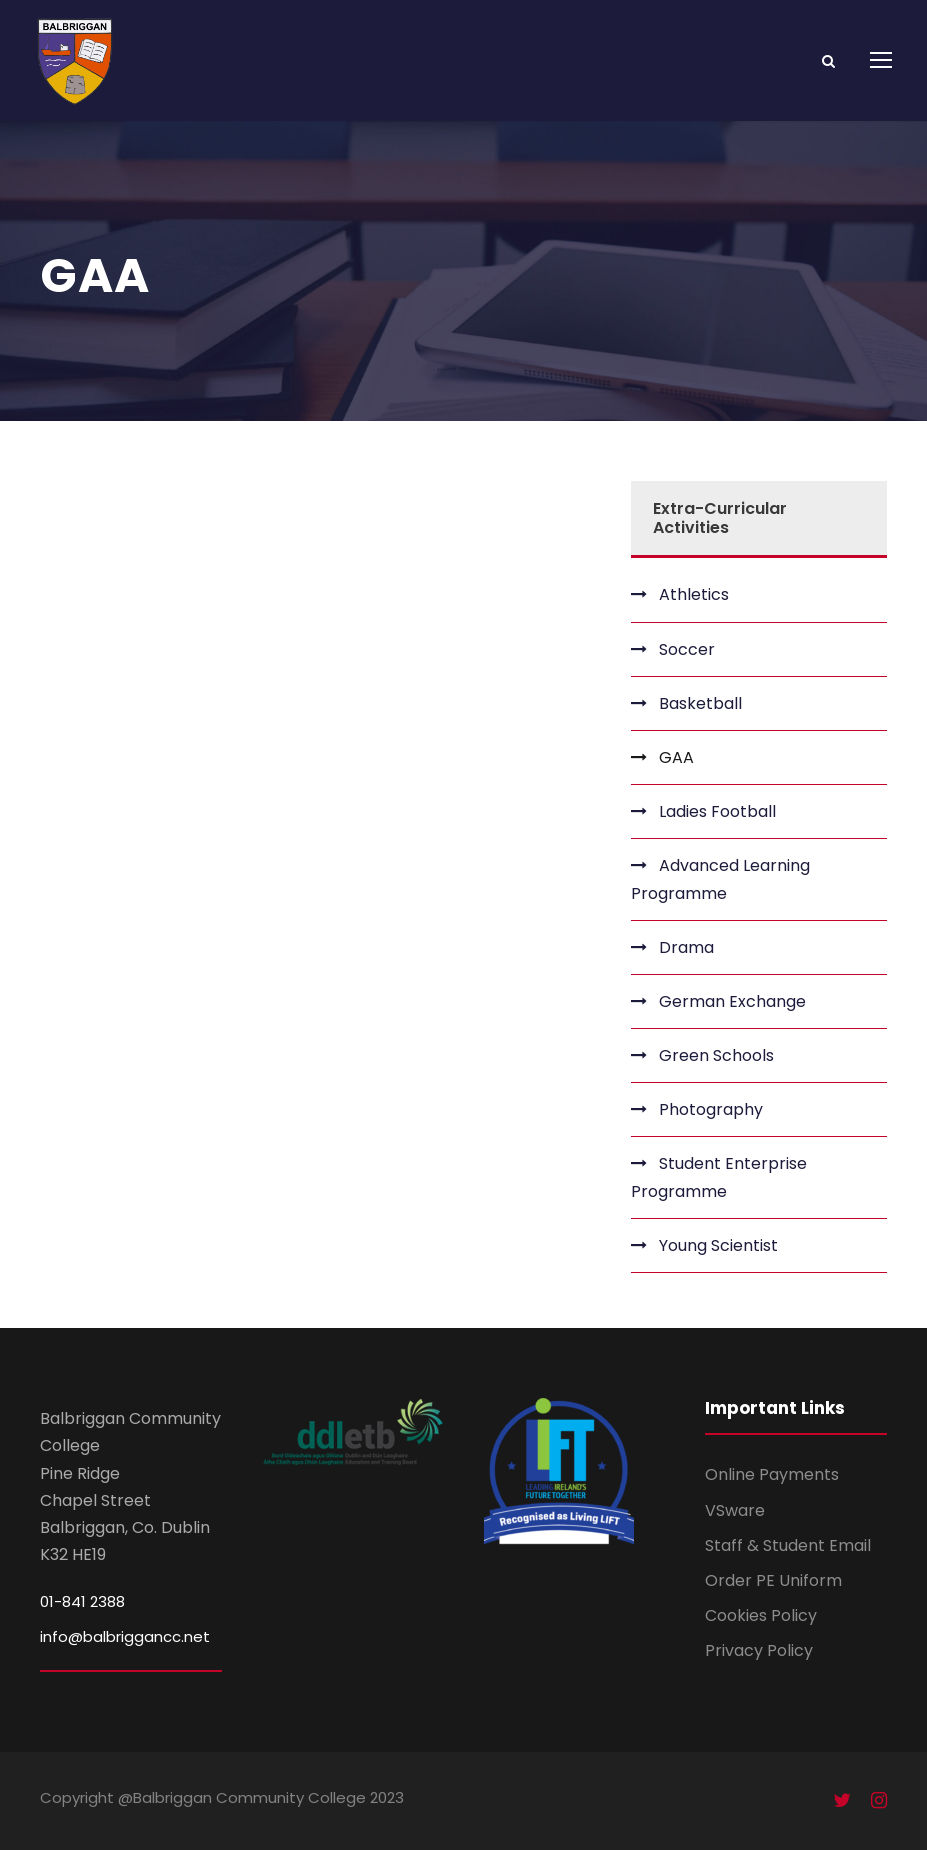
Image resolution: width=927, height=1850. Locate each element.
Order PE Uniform (773, 1580)
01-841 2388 (82, 1601)
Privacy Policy (759, 1650)
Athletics (694, 594)
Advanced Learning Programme (720, 879)
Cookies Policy (761, 1615)
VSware (735, 1510)
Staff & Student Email (788, 1545)
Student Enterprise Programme (719, 1177)
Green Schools (716, 1055)
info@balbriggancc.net (125, 1636)
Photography (711, 1109)
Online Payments (772, 1474)
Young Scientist (718, 1245)
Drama (686, 947)
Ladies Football (717, 811)
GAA (676, 757)
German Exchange (732, 1001)
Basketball (700, 703)
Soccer (687, 649)
